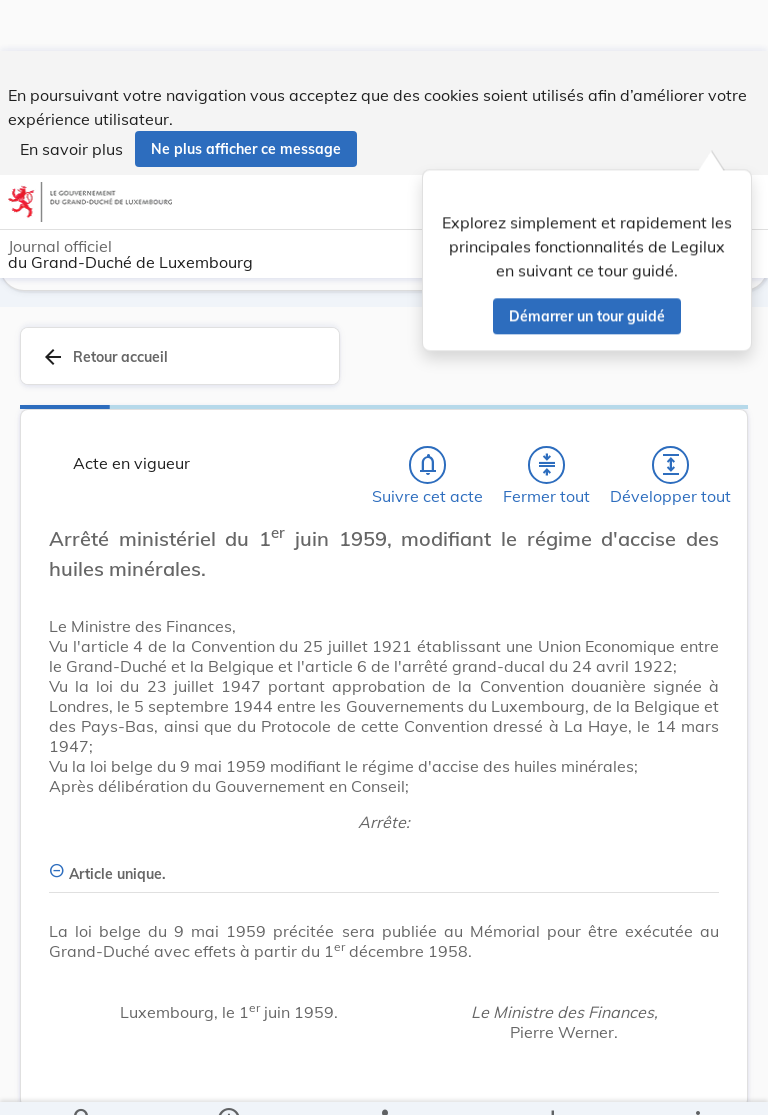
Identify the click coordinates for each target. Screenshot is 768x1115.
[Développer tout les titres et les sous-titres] (671, 465)
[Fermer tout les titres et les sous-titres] (547, 465)
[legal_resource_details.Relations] (383, 1083)
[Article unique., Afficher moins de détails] (384, 862)
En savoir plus (71, 98)
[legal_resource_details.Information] (228, 1083)
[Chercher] (83, 1083)
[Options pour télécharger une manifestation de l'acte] (551, 1083)
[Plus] (697, 1083)
